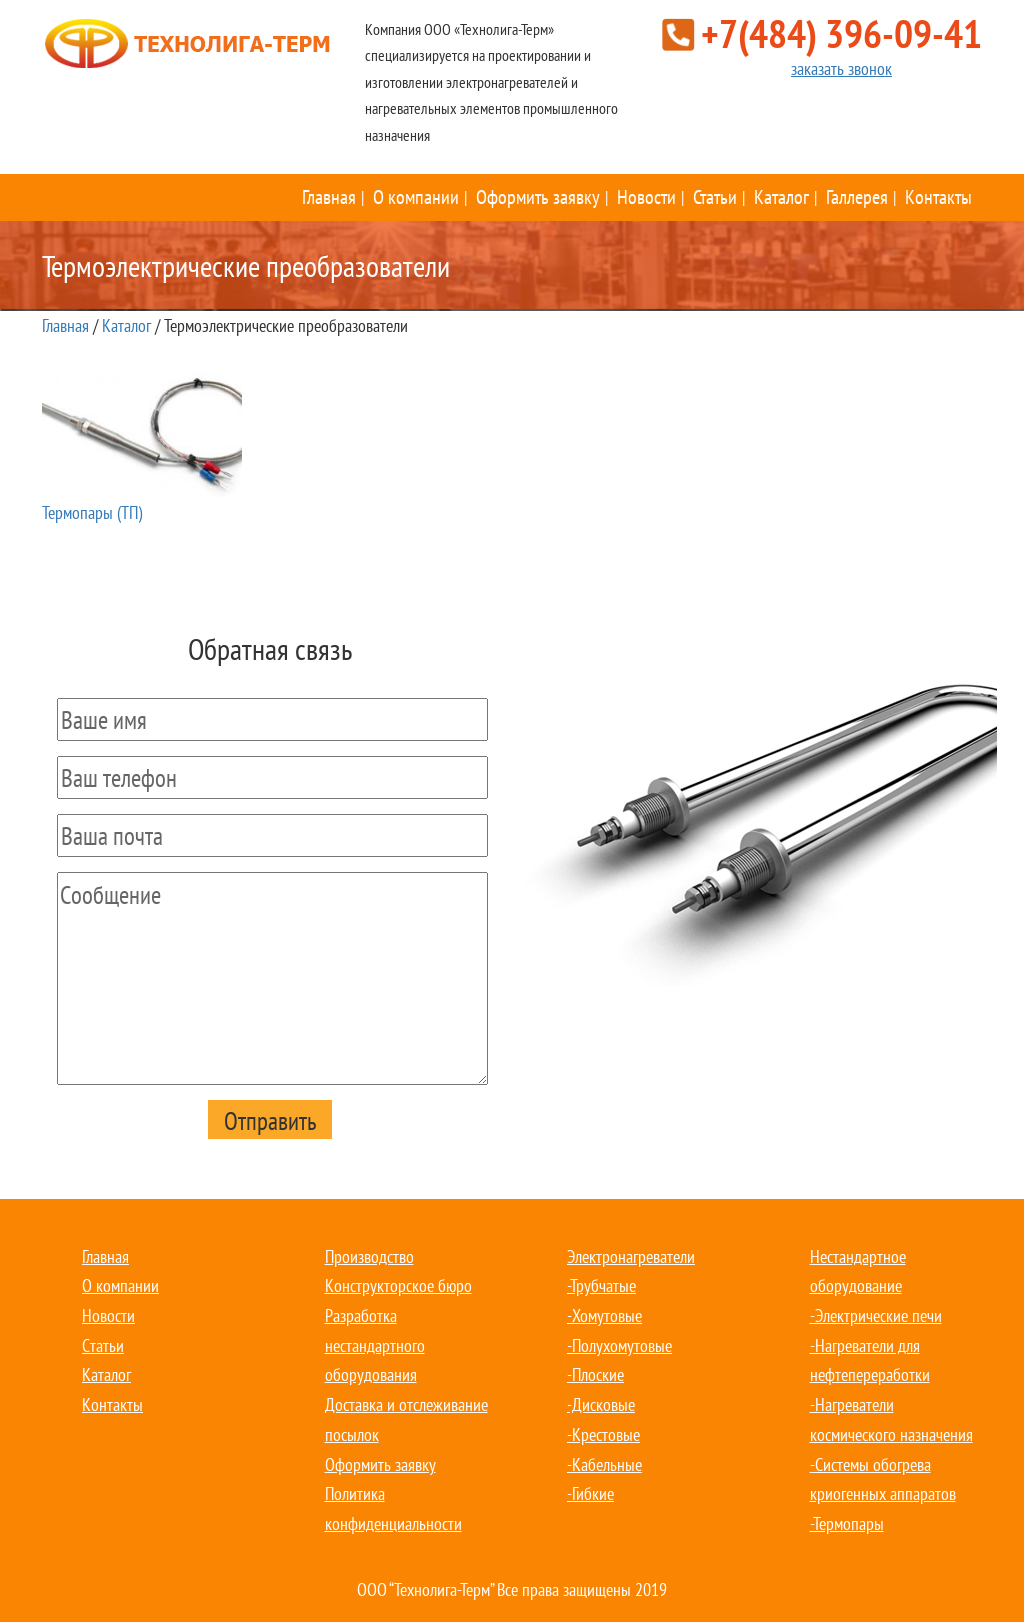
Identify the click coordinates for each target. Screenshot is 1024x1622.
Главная (329, 197)
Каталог (781, 197)
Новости (646, 197)
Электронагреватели (631, 1256)
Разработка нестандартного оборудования (375, 1345)
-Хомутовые (604, 1315)
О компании (416, 197)
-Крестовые (603, 1434)
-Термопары (847, 1523)
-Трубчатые (601, 1285)
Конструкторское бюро (398, 1285)
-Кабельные (604, 1464)
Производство (369, 1256)
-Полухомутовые (619, 1345)
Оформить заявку (538, 197)
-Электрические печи (876, 1315)
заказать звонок (841, 68)
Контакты (938, 197)
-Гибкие (590, 1493)
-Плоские (595, 1374)
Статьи (715, 197)
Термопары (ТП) (142, 448)
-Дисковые (601, 1404)
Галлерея (857, 197)
